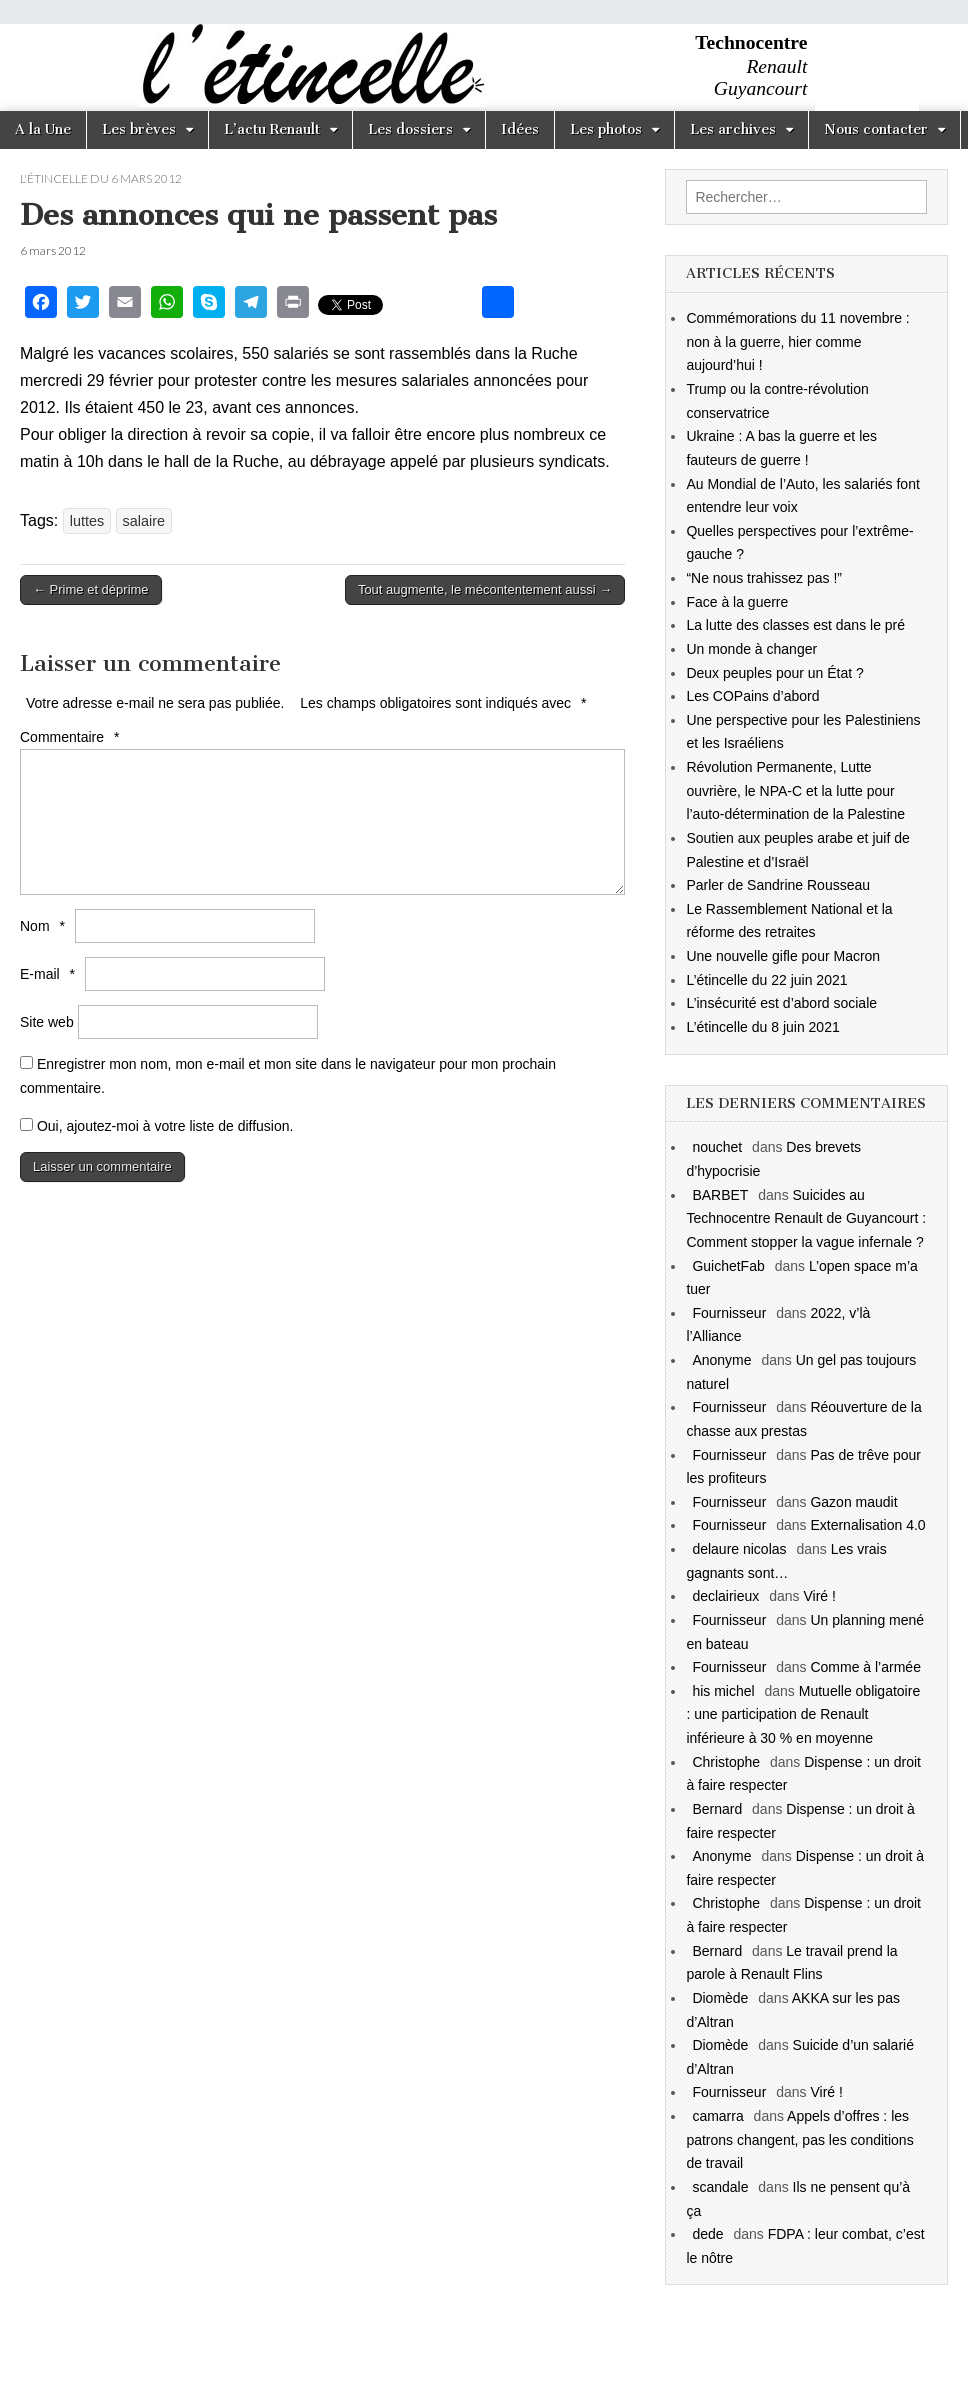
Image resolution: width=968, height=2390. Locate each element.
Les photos (606, 129)
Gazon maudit (853, 1502)
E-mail (50, 974)
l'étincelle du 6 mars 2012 (101, 178)
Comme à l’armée (865, 1667)
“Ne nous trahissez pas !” (764, 578)
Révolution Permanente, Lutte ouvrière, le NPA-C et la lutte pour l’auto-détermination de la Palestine (795, 790)
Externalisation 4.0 (867, 1525)
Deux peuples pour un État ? (774, 673)
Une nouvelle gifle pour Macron (783, 956)
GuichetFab (728, 1266)
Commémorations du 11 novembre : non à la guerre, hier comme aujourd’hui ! (797, 341)
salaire (144, 521)
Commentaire (72, 737)
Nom (45, 926)
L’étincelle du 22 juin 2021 (766, 980)
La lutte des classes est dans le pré (795, 625)
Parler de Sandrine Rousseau (778, 885)
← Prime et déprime (91, 589)
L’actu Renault (272, 129)
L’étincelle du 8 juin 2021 (762, 1027)
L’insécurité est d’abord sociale (781, 1003)
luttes (87, 521)
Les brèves (139, 129)
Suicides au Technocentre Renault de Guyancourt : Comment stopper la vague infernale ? (806, 1218)
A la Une (43, 129)
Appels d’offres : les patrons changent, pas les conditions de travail (799, 2139)
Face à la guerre (737, 602)
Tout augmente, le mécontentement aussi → (485, 589)
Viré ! (819, 1596)
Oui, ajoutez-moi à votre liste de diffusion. (156, 1126)
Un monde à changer (751, 649)
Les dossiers (410, 129)
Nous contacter (876, 129)
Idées (520, 129)
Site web (47, 1022)
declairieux (725, 1596)
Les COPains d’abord (752, 696)
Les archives (733, 129)
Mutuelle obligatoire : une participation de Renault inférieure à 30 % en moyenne (803, 1714)
